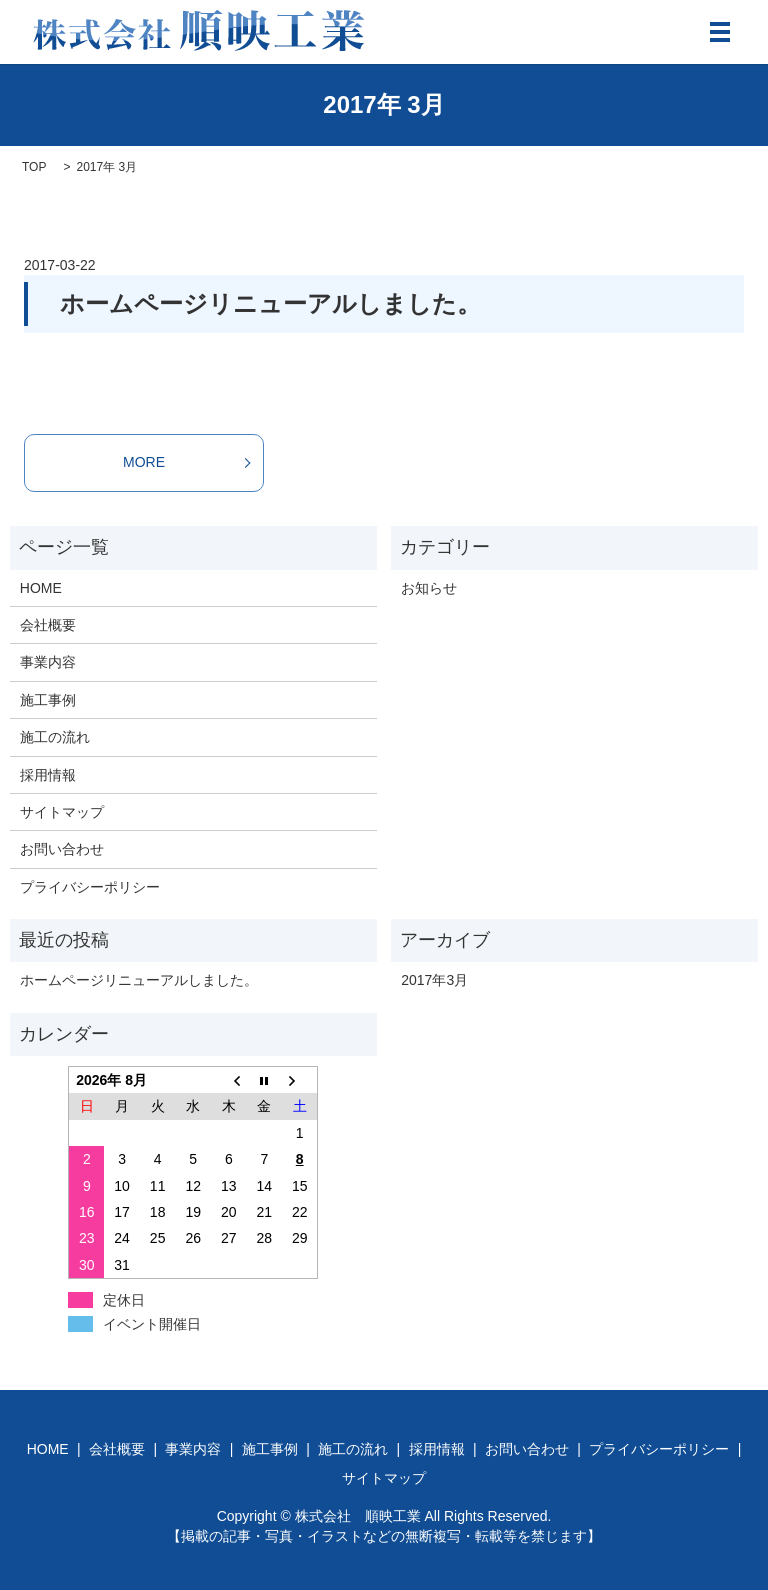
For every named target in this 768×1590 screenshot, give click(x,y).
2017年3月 (434, 980)
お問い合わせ (62, 849)
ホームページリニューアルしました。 (270, 303)
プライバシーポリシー (90, 887)
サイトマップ (62, 812)
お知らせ (429, 588)
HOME (41, 588)
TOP (34, 167)
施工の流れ (55, 737)
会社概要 (48, 625)
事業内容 (48, 662)
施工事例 (48, 700)
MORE (144, 462)
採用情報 (48, 775)
